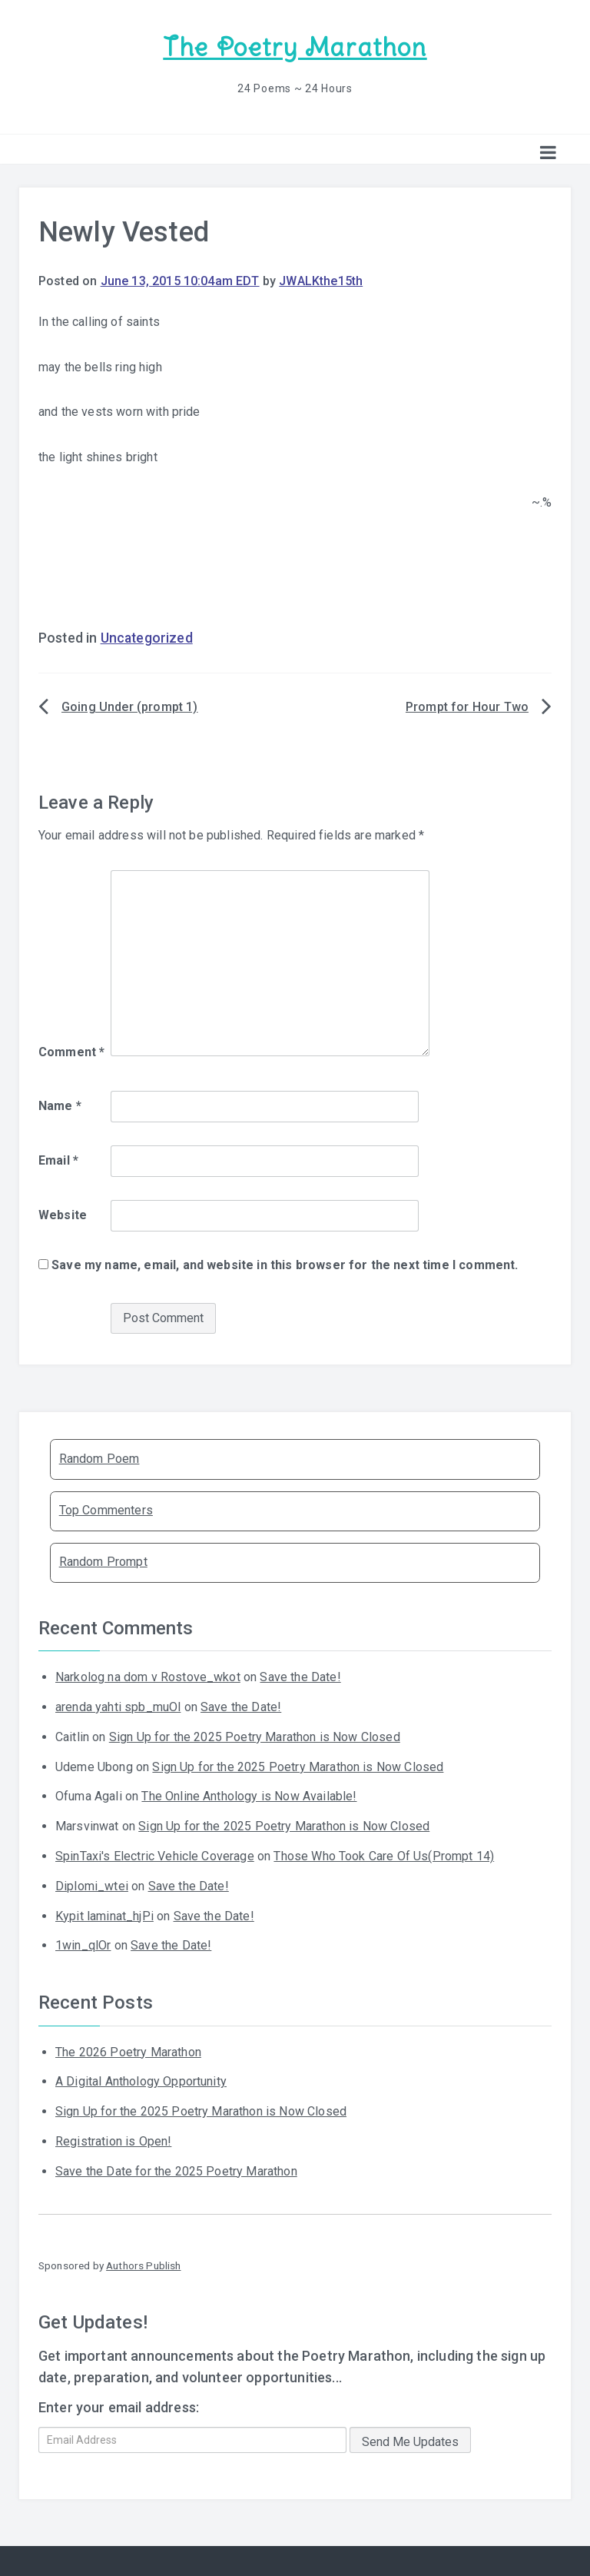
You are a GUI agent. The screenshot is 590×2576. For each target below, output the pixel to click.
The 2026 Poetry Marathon (128, 2050)
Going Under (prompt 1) (129, 705)
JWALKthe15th (321, 279)
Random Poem (99, 1457)
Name (59, 1104)
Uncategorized (147, 636)
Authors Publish (143, 2264)
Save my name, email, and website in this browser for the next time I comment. (284, 1262)
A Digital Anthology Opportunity (141, 2079)
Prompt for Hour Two (467, 705)
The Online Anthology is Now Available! (248, 1794)
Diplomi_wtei (91, 1884)
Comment (71, 1050)
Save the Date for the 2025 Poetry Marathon (176, 2169)
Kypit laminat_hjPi (104, 1913)
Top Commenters (106, 1508)
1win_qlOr (83, 1943)
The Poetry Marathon (294, 46)
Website (62, 1213)
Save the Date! (300, 1675)
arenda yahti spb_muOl (118, 1705)
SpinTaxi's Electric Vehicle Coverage (154, 1854)
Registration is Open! (113, 2139)
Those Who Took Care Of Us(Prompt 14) (383, 1854)
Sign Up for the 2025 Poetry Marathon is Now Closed (254, 1735)
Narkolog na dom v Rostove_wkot (147, 1675)
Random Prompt (103, 1560)
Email (58, 1159)
